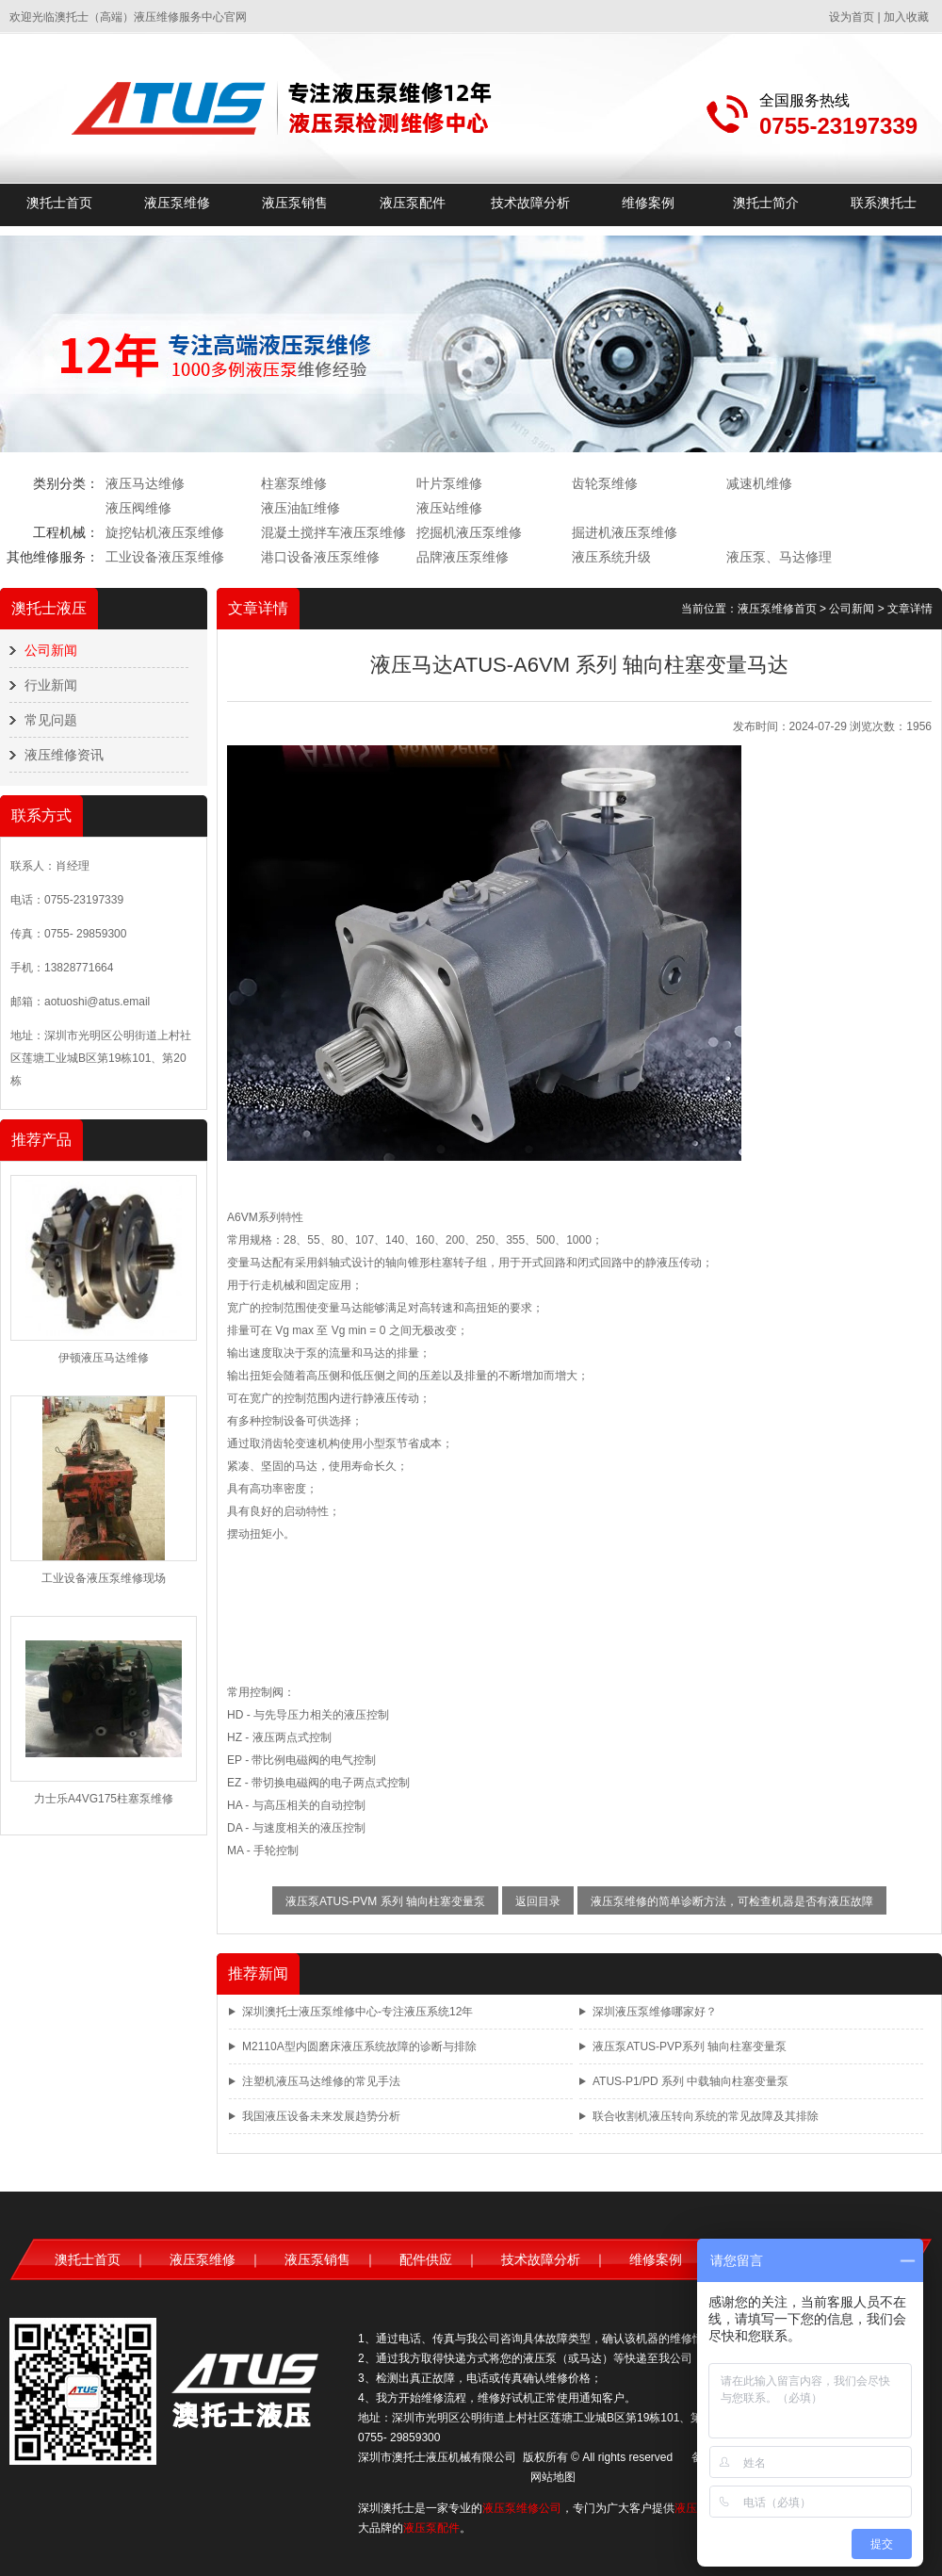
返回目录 (537, 1901)
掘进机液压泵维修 (624, 532)
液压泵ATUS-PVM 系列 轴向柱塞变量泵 (385, 1901)
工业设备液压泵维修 (165, 556)
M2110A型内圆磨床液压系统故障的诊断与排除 (359, 2046)
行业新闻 (50, 685)
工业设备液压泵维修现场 (103, 1578)
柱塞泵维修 (294, 483)
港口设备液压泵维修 (320, 556)
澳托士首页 (59, 202)
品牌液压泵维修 (462, 556)
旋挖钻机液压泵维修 (165, 532)
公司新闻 (50, 650)
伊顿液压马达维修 (103, 1357)
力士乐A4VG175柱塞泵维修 (103, 1798)
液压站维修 (449, 507)
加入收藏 (906, 17)
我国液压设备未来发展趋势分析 (321, 2116)
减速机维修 (759, 483)
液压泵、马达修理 (779, 556)
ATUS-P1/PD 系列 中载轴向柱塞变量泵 (690, 2081)
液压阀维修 (138, 507)
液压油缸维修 (300, 507)
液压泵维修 (177, 202)
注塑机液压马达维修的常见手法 (321, 2081)
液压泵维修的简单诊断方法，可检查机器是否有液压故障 (732, 1901)
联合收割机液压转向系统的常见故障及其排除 (706, 2116)
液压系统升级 (611, 556)
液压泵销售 (295, 202)
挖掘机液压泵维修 (469, 532)
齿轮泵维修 (605, 483)
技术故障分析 (530, 202)
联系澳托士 (884, 202)
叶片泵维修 (449, 483)
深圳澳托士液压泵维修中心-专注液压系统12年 (357, 2011)
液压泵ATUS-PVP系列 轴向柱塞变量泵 (690, 2046)
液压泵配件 (413, 202)
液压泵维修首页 (777, 608)
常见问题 (50, 719)
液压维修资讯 (64, 754)
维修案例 (648, 202)
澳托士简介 (766, 202)
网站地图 (553, 2477)
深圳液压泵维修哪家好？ (655, 2011)
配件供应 (425, 2259)
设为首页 (851, 17)
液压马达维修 (145, 483)
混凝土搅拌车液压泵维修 (333, 532)
